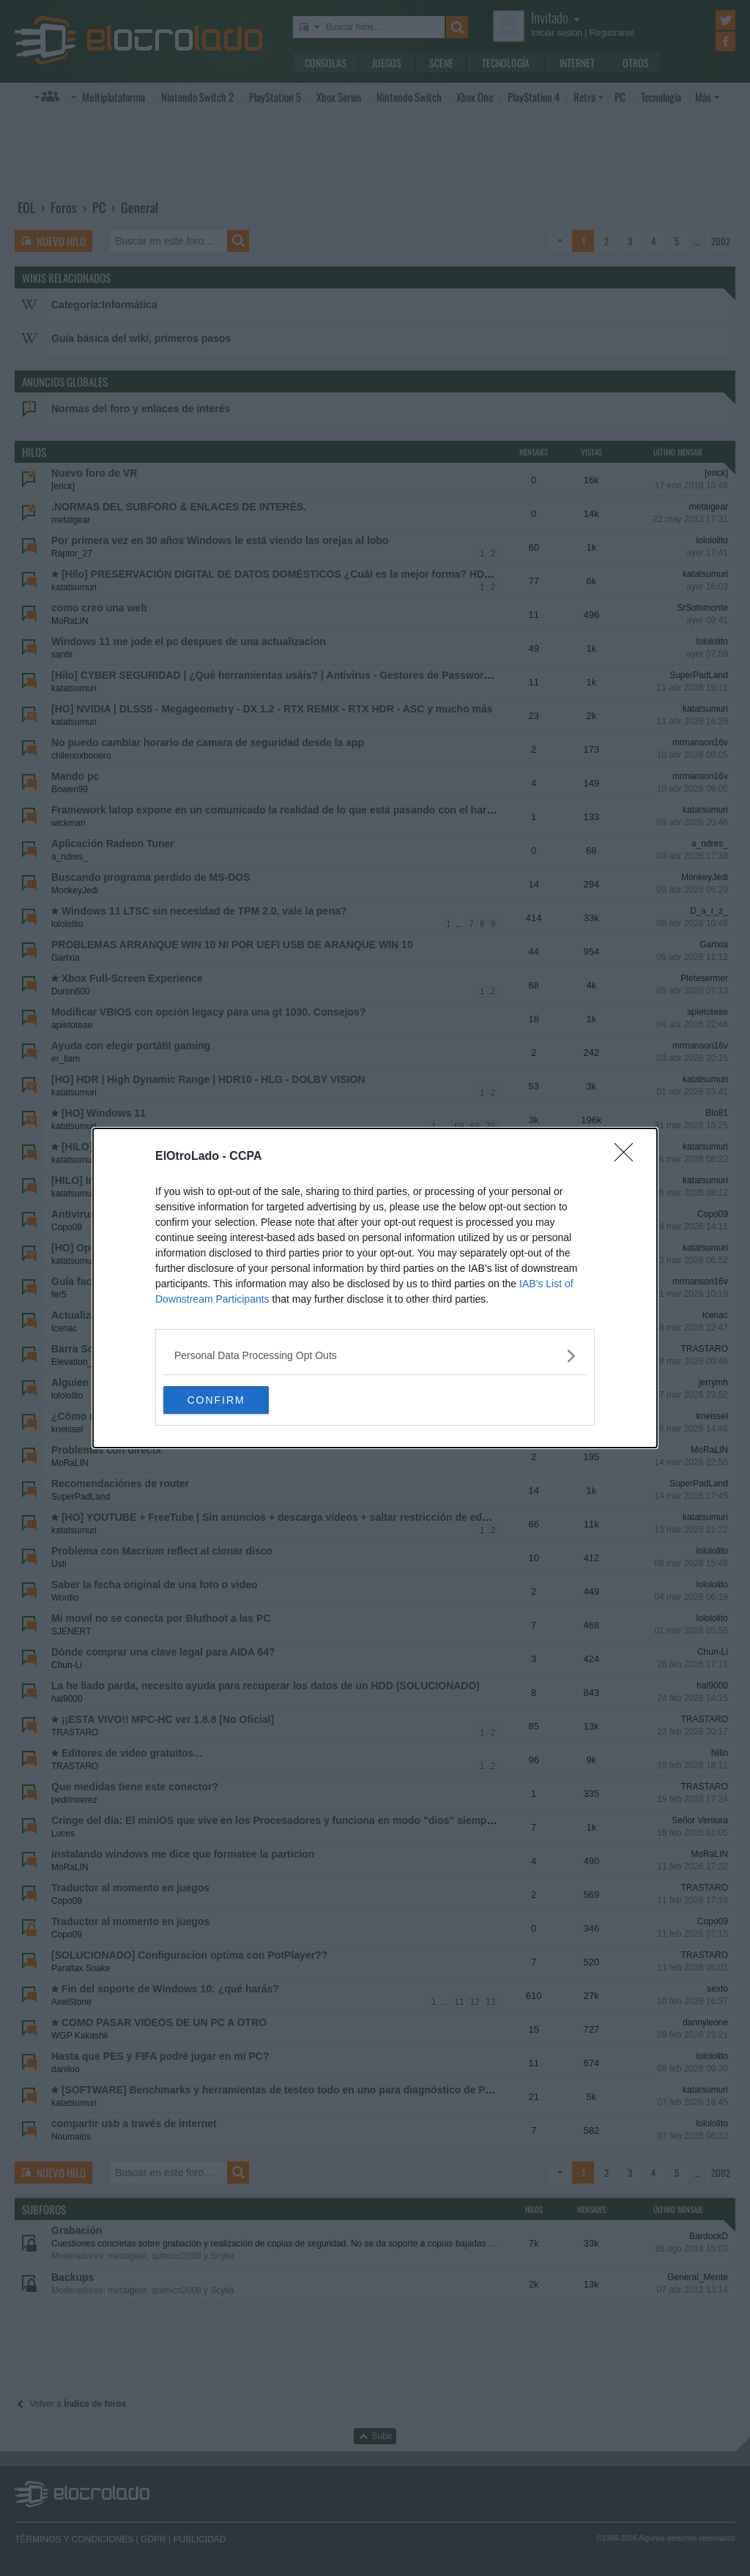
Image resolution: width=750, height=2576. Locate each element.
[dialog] (375, 1288)
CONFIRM (232, 1400)
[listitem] (375, 1355)
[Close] (628, 1156)
